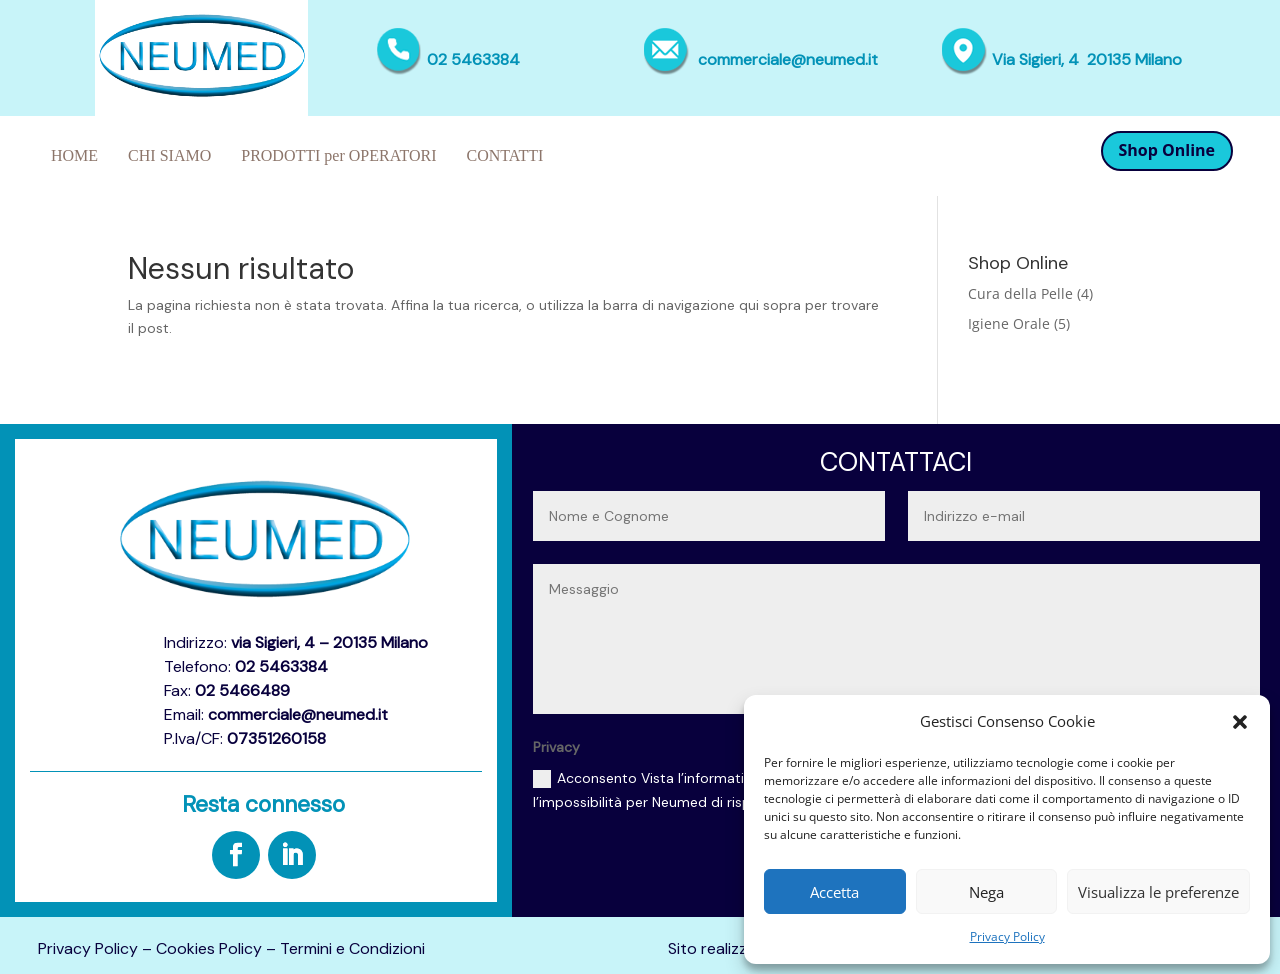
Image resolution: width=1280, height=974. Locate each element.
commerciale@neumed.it (788, 59)
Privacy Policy (1007, 936)
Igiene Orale (1009, 323)
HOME (74, 155)
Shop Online (1167, 150)
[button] (1240, 722)
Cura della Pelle (1020, 293)
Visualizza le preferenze (1158, 892)
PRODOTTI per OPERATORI (338, 155)
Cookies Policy (209, 948)
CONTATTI (505, 155)
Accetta (834, 892)
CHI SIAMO (169, 155)
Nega (986, 892)
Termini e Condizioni (352, 948)
